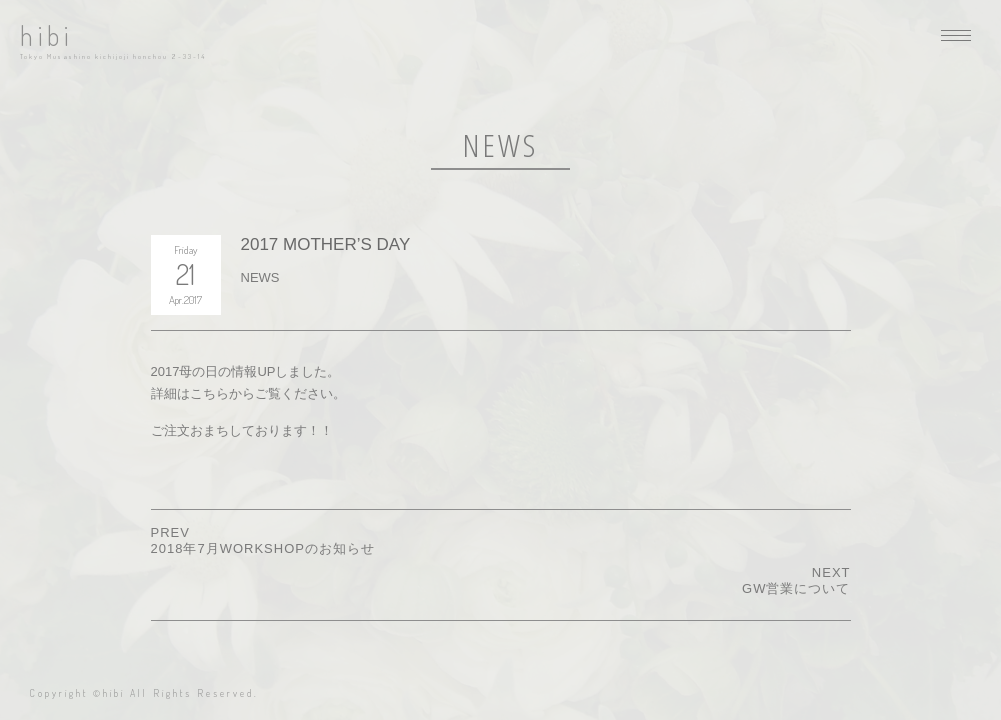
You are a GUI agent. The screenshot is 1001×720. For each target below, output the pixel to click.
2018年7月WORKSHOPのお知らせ (263, 548)
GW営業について (796, 588)
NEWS (260, 277)
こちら (209, 393)
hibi (46, 35)
